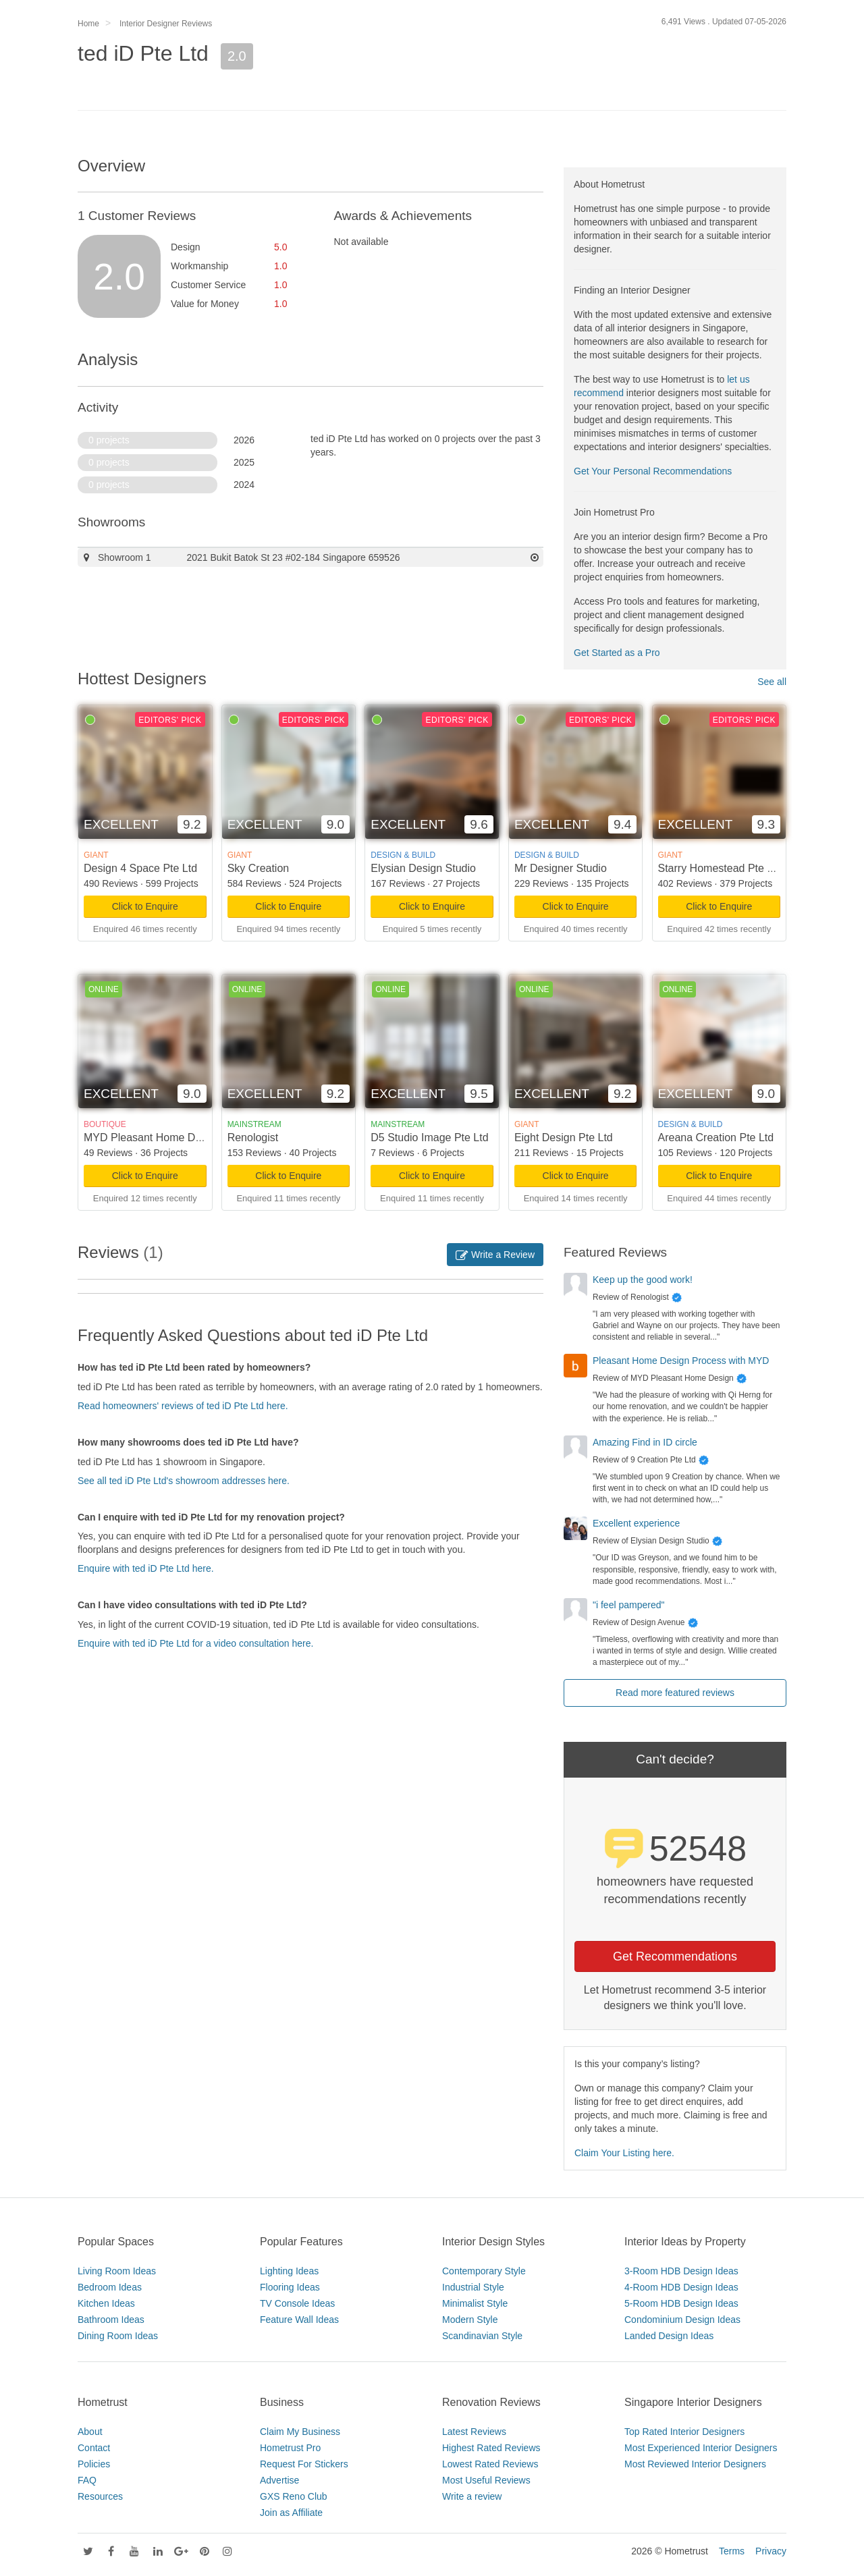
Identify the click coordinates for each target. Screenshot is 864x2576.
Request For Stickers (304, 2464)
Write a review (472, 2496)
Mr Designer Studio (560, 868)
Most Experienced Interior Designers (700, 2447)
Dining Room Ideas (118, 2335)
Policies (94, 2464)
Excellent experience (636, 1523)
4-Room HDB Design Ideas (681, 2287)
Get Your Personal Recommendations (653, 471)
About (90, 2431)
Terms (732, 2551)
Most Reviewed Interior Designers (695, 2464)
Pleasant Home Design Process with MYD (681, 1360)
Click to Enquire (145, 906)
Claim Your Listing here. (624, 2152)
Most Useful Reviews (486, 2480)
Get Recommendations (675, 1956)
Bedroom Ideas (110, 2287)
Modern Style (469, 2319)
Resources (100, 2496)
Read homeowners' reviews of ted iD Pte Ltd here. (183, 1405)
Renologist (253, 1137)
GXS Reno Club (293, 2496)
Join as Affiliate (291, 2512)
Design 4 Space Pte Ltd (140, 868)
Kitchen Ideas (106, 2303)
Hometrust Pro (290, 2447)
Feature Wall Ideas (299, 2319)
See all (771, 681)
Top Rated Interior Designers (684, 2431)
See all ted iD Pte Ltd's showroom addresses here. (184, 1480)
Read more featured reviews (675, 1692)
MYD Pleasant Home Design (152, 1137)
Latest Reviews (474, 2431)
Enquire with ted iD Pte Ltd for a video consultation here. (195, 1643)
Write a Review (495, 1254)
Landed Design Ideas (668, 2335)
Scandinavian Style (482, 2335)
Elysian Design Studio (423, 868)
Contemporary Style (484, 2271)
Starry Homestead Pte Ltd (720, 868)
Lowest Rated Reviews (490, 2464)
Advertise (279, 2480)
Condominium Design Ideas (682, 2319)
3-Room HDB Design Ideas (681, 2271)
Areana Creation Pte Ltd (716, 1137)
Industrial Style (473, 2287)
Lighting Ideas (289, 2271)
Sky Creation (258, 868)
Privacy (770, 2551)
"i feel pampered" (628, 1604)
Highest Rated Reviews (491, 2447)
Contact (94, 2447)
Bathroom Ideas (111, 2319)
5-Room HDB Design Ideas (681, 2303)
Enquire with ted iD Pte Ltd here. (146, 1568)
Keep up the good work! (643, 1279)
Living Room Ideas (117, 2271)
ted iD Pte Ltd (143, 53)
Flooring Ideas (290, 2287)
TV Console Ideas (297, 2303)
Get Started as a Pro (617, 652)
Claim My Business (300, 2431)
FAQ (87, 2480)
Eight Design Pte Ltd (563, 1137)
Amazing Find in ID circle (645, 1442)
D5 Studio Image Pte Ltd (429, 1137)
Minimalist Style (475, 2303)
